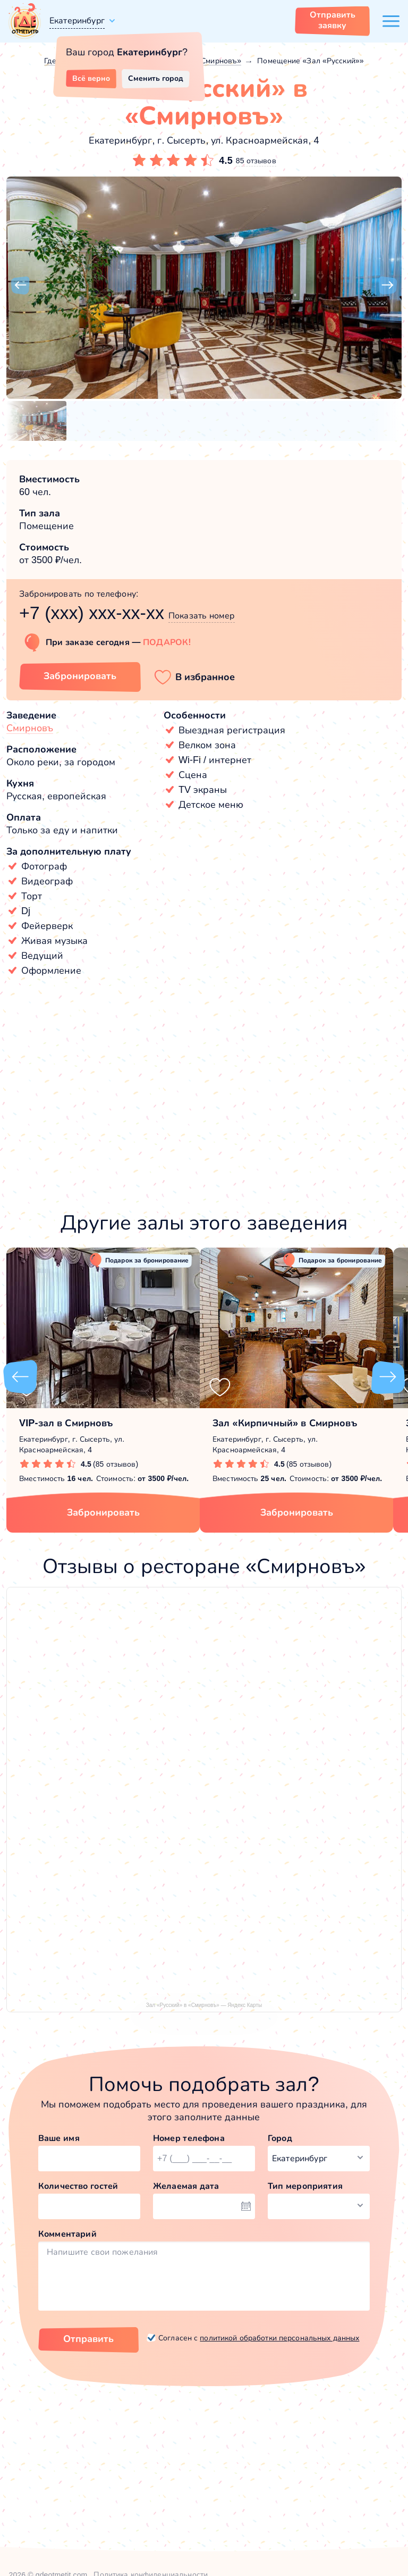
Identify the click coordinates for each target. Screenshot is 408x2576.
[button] (20, 285)
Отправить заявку (332, 20)
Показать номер (201, 615)
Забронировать (103, 1512)
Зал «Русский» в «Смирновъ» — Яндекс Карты (204, 2005)
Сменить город (155, 78)
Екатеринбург (77, 20)
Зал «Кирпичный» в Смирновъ (284, 1423)
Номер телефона (189, 2138)
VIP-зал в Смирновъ (66, 1423)
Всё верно (91, 78)
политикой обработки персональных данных (279, 2338)
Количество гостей (78, 2185)
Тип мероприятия (305, 2185)
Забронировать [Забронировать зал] (80, 676)
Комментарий (67, 2233)
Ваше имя (59, 2138)
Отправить (88, 2339)
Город (280, 2138)
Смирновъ (29, 728)
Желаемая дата (186, 2185)
